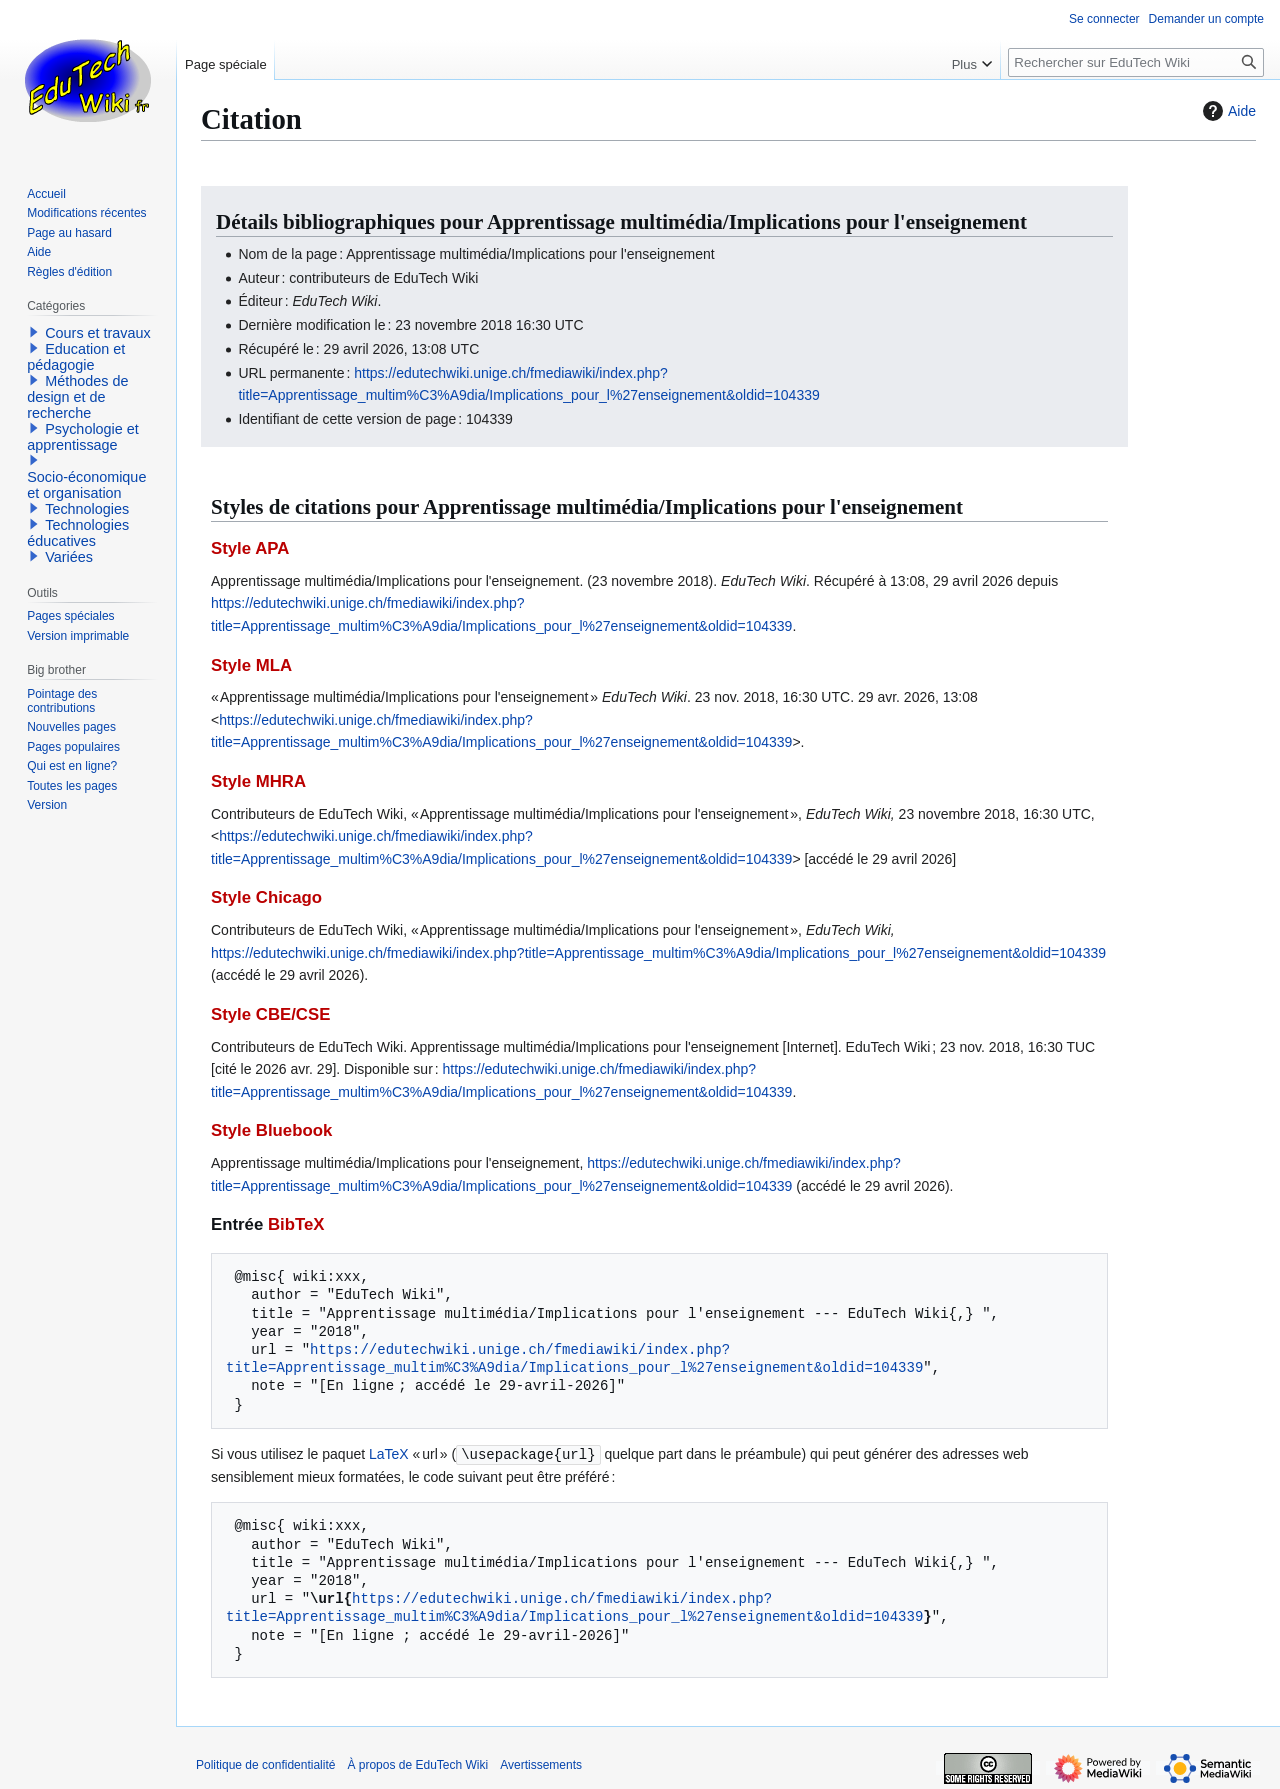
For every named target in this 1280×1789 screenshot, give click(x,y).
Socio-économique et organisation (86, 485)
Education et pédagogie (76, 357)
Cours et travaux (98, 333)
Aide (1227, 111)
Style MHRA (258, 781)
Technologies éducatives (78, 533)
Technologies (87, 509)
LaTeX (389, 1454)
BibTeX (296, 1224)
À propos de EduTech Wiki (417, 1764)
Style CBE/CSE (270, 1014)
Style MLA (251, 665)
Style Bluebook (271, 1130)
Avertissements (541, 1764)
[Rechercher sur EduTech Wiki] (1136, 62)
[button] (34, 332)
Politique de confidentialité (265, 1764)
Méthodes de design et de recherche (77, 397)
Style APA (250, 548)
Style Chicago (266, 897)
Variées (69, 557)
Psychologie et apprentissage (83, 437)
